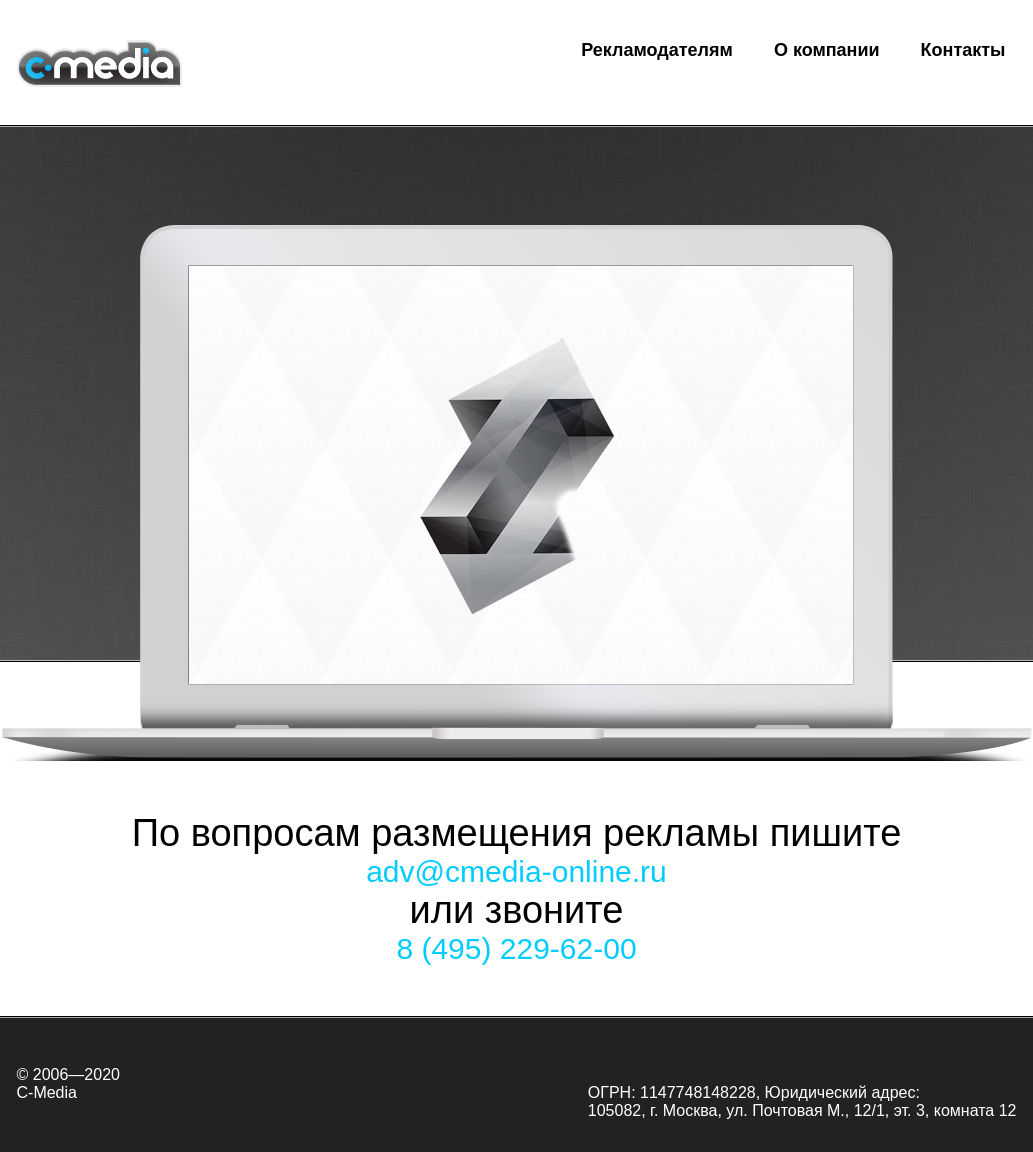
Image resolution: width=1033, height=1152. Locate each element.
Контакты (963, 50)
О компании (827, 50)
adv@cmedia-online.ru (516, 871)
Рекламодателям (657, 50)
